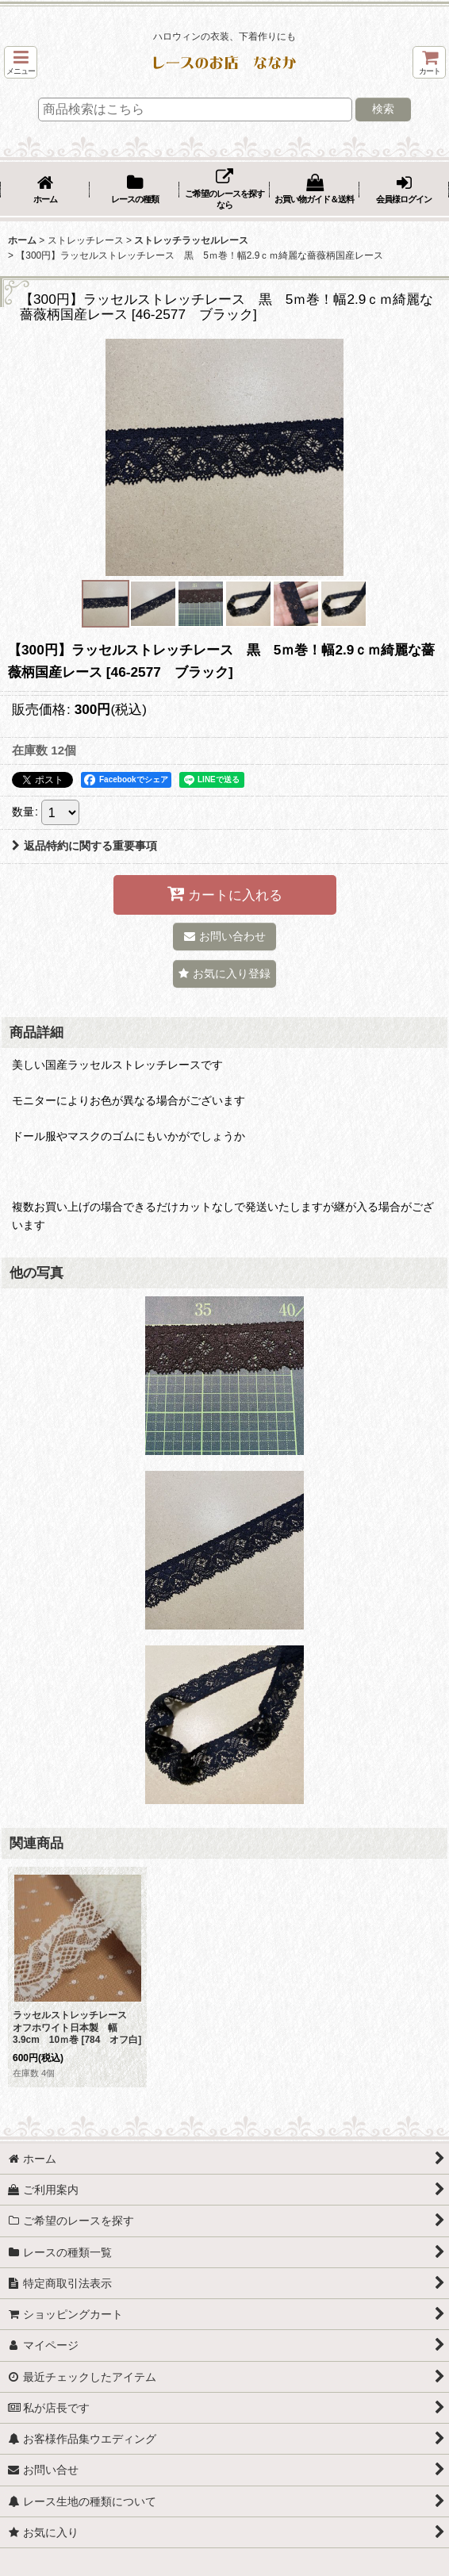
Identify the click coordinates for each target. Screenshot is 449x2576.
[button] (20, 62)
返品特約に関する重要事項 (84, 845)
